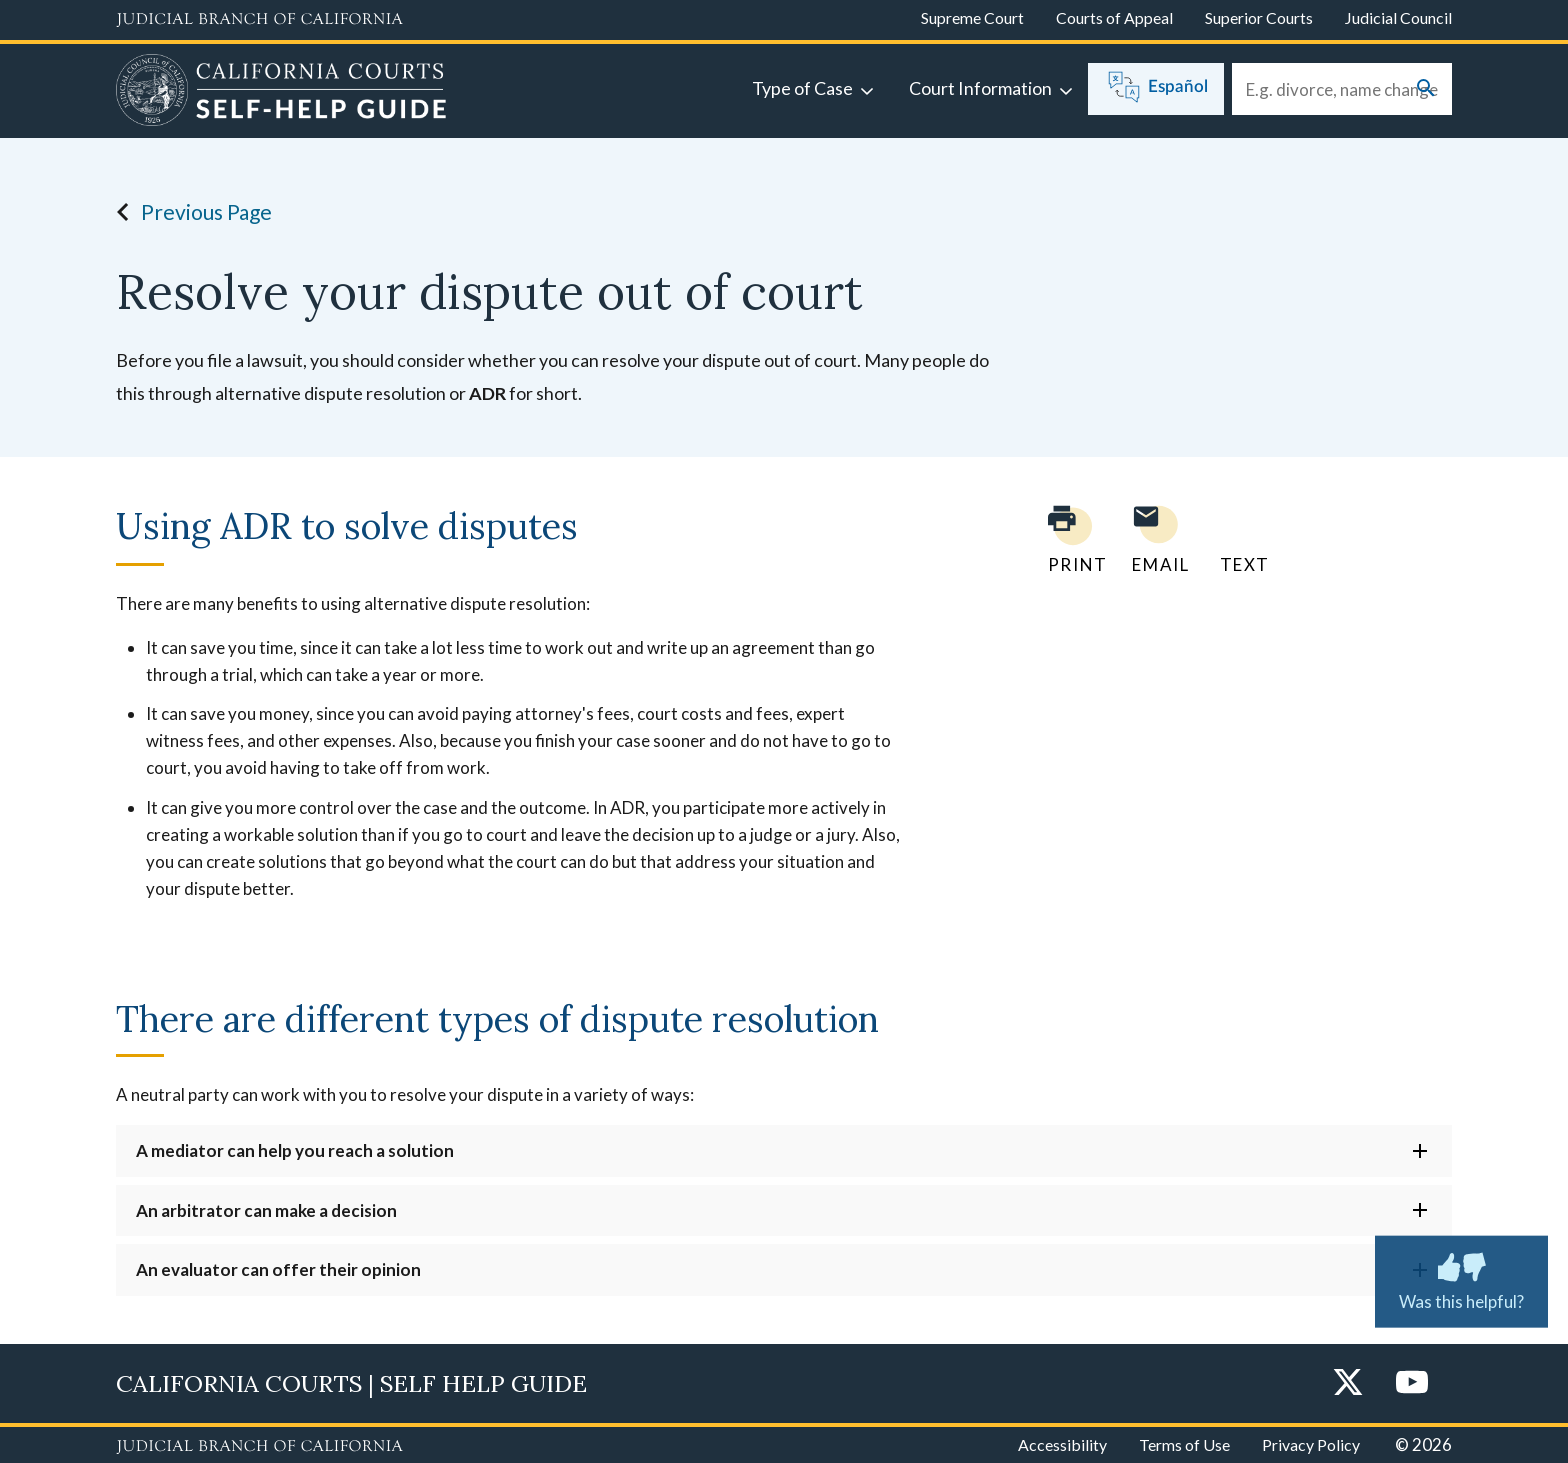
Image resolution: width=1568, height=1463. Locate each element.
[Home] (281, 93)
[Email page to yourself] (1155, 539)
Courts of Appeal (1114, 17)
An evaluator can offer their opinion (278, 1269)
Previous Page (188, 212)
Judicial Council (1398, 17)
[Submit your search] (1426, 89)
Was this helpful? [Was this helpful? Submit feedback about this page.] (1461, 1277)
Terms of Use (1184, 1444)
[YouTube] (1412, 1383)
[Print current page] (1066, 539)
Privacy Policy (1311, 1444)
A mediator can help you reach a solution (295, 1150)
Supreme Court (972, 17)
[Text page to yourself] (1240, 539)
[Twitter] (1348, 1383)
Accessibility (1062, 1444)
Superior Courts (1259, 17)
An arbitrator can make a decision (266, 1210)
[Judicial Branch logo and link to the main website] (259, 20)
